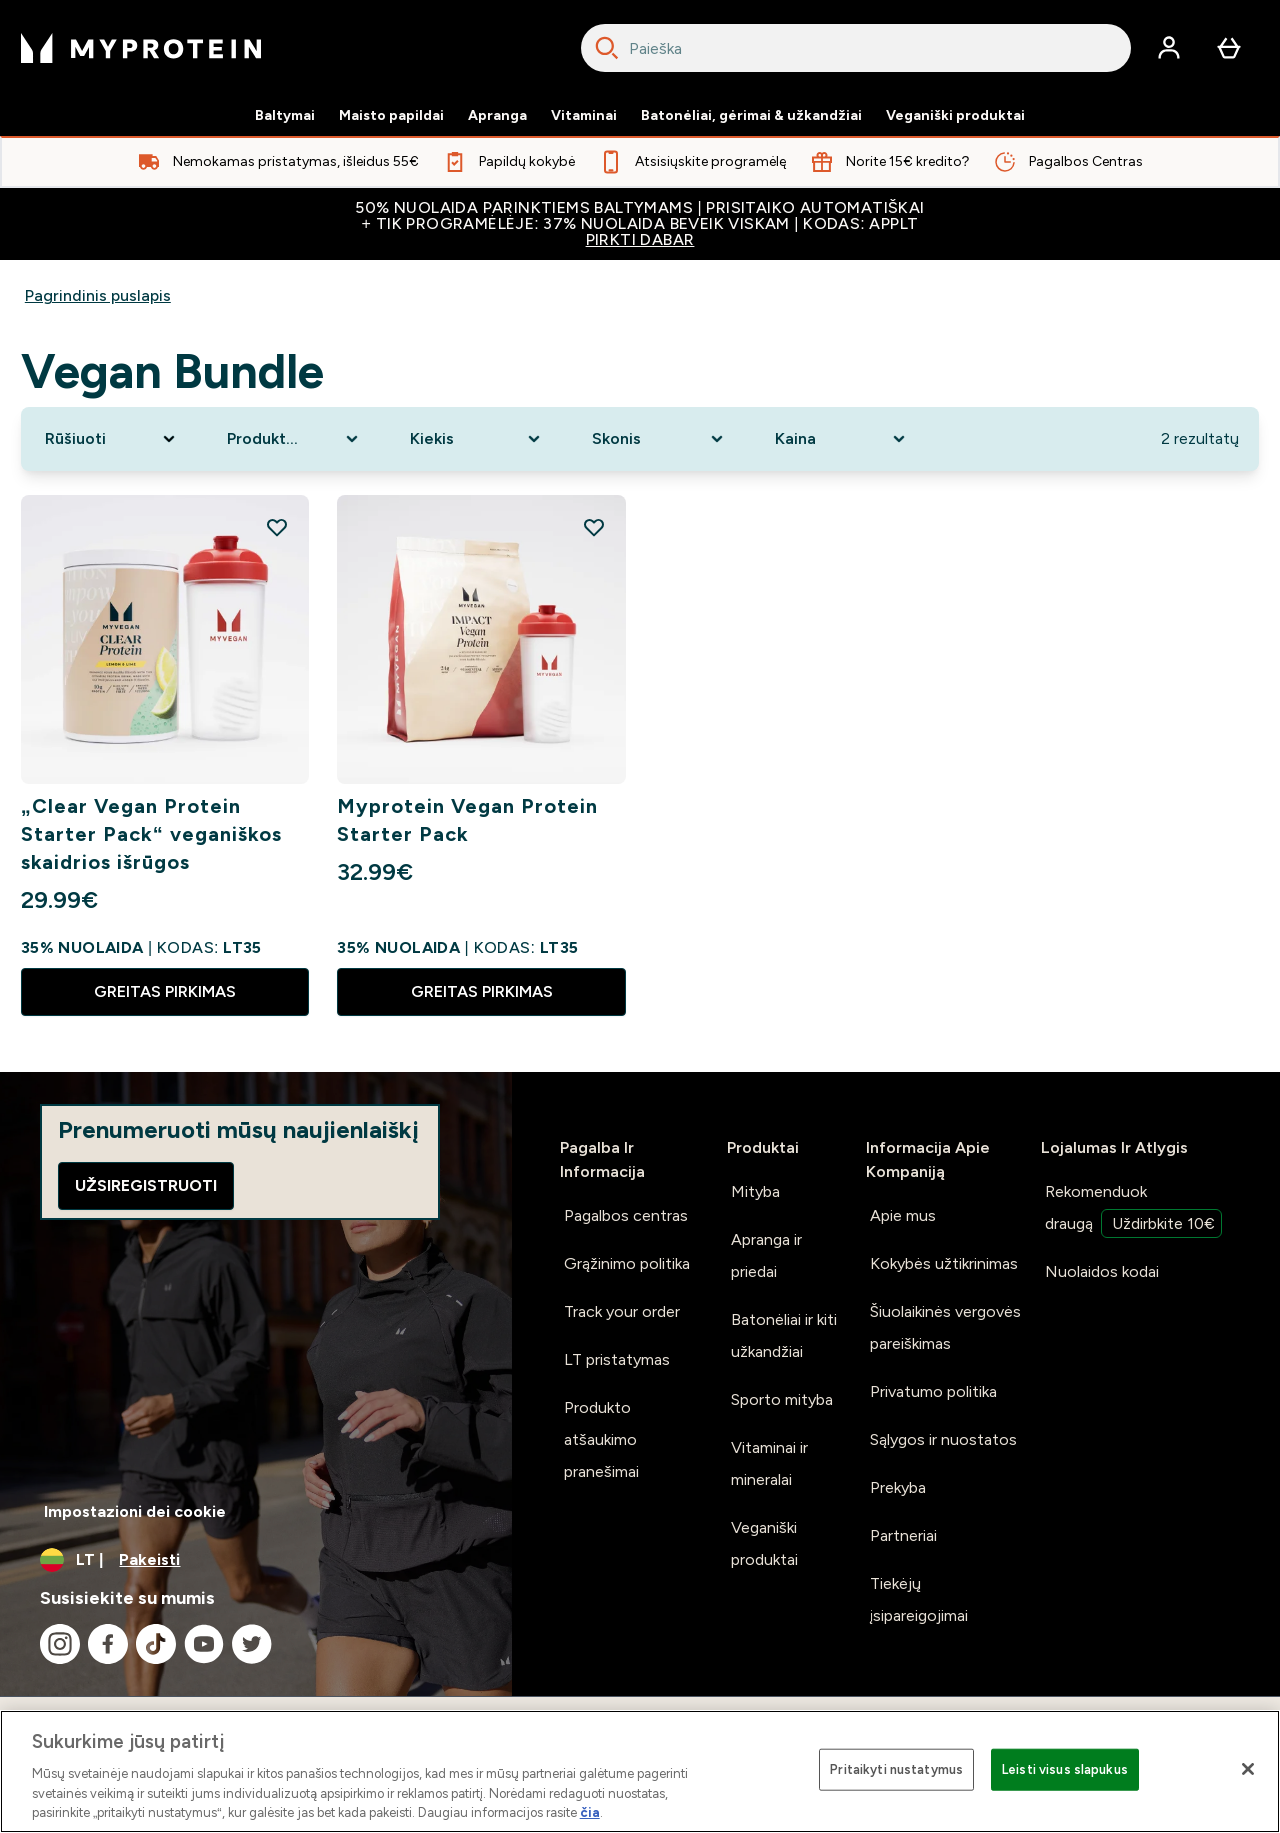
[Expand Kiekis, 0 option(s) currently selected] (477, 439)
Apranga (497, 116)
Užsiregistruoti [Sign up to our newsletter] (146, 1185)
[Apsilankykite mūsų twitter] (252, 1644)
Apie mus (903, 1215)
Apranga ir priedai (766, 1255)
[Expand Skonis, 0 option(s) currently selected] (659, 439)
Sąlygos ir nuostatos (943, 1439)
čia (590, 1812)
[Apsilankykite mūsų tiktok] (156, 1644)
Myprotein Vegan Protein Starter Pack (467, 820)
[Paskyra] (1169, 48)
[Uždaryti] (1248, 1769)
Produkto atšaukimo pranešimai (601, 1439)
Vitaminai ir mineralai (769, 1463)
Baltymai (285, 116)
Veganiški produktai (955, 116)
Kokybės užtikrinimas (944, 1263)
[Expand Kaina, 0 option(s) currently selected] (842, 439)
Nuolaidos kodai (1102, 1271)
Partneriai (903, 1535)
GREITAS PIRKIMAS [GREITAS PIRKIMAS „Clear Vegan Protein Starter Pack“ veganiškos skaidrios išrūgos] (165, 991)
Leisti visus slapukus (1065, 1769)
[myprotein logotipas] (141, 48)
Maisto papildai (391, 116)
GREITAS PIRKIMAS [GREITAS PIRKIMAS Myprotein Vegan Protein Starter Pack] (482, 991)
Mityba (755, 1191)
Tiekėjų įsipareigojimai (919, 1599)
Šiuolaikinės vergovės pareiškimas (945, 1327)
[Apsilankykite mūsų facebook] (108, 1644)
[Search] (607, 48)
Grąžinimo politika (627, 1263)
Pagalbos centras (626, 1215)
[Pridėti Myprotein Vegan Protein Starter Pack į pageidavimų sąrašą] (594, 527)
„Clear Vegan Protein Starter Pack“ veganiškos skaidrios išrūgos (151, 834)
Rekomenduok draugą (1133, 1210)
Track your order (622, 1311)
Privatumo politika (933, 1391)
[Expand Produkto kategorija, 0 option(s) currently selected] (294, 439)
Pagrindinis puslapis (98, 295)
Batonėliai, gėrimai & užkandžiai (751, 116)
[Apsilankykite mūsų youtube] (204, 1644)
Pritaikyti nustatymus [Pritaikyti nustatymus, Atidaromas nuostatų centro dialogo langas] (896, 1769)
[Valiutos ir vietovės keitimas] (256, 1560)
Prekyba (898, 1487)
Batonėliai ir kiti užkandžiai (784, 1335)
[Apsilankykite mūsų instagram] (60, 1644)
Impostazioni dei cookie (135, 1511)
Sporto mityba (782, 1399)
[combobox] (856, 48)
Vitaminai (584, 116)
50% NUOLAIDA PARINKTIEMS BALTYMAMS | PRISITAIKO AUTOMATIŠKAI (640, 223)
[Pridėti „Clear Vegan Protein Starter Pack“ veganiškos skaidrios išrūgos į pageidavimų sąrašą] (277, 527)
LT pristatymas (617, 1359)
